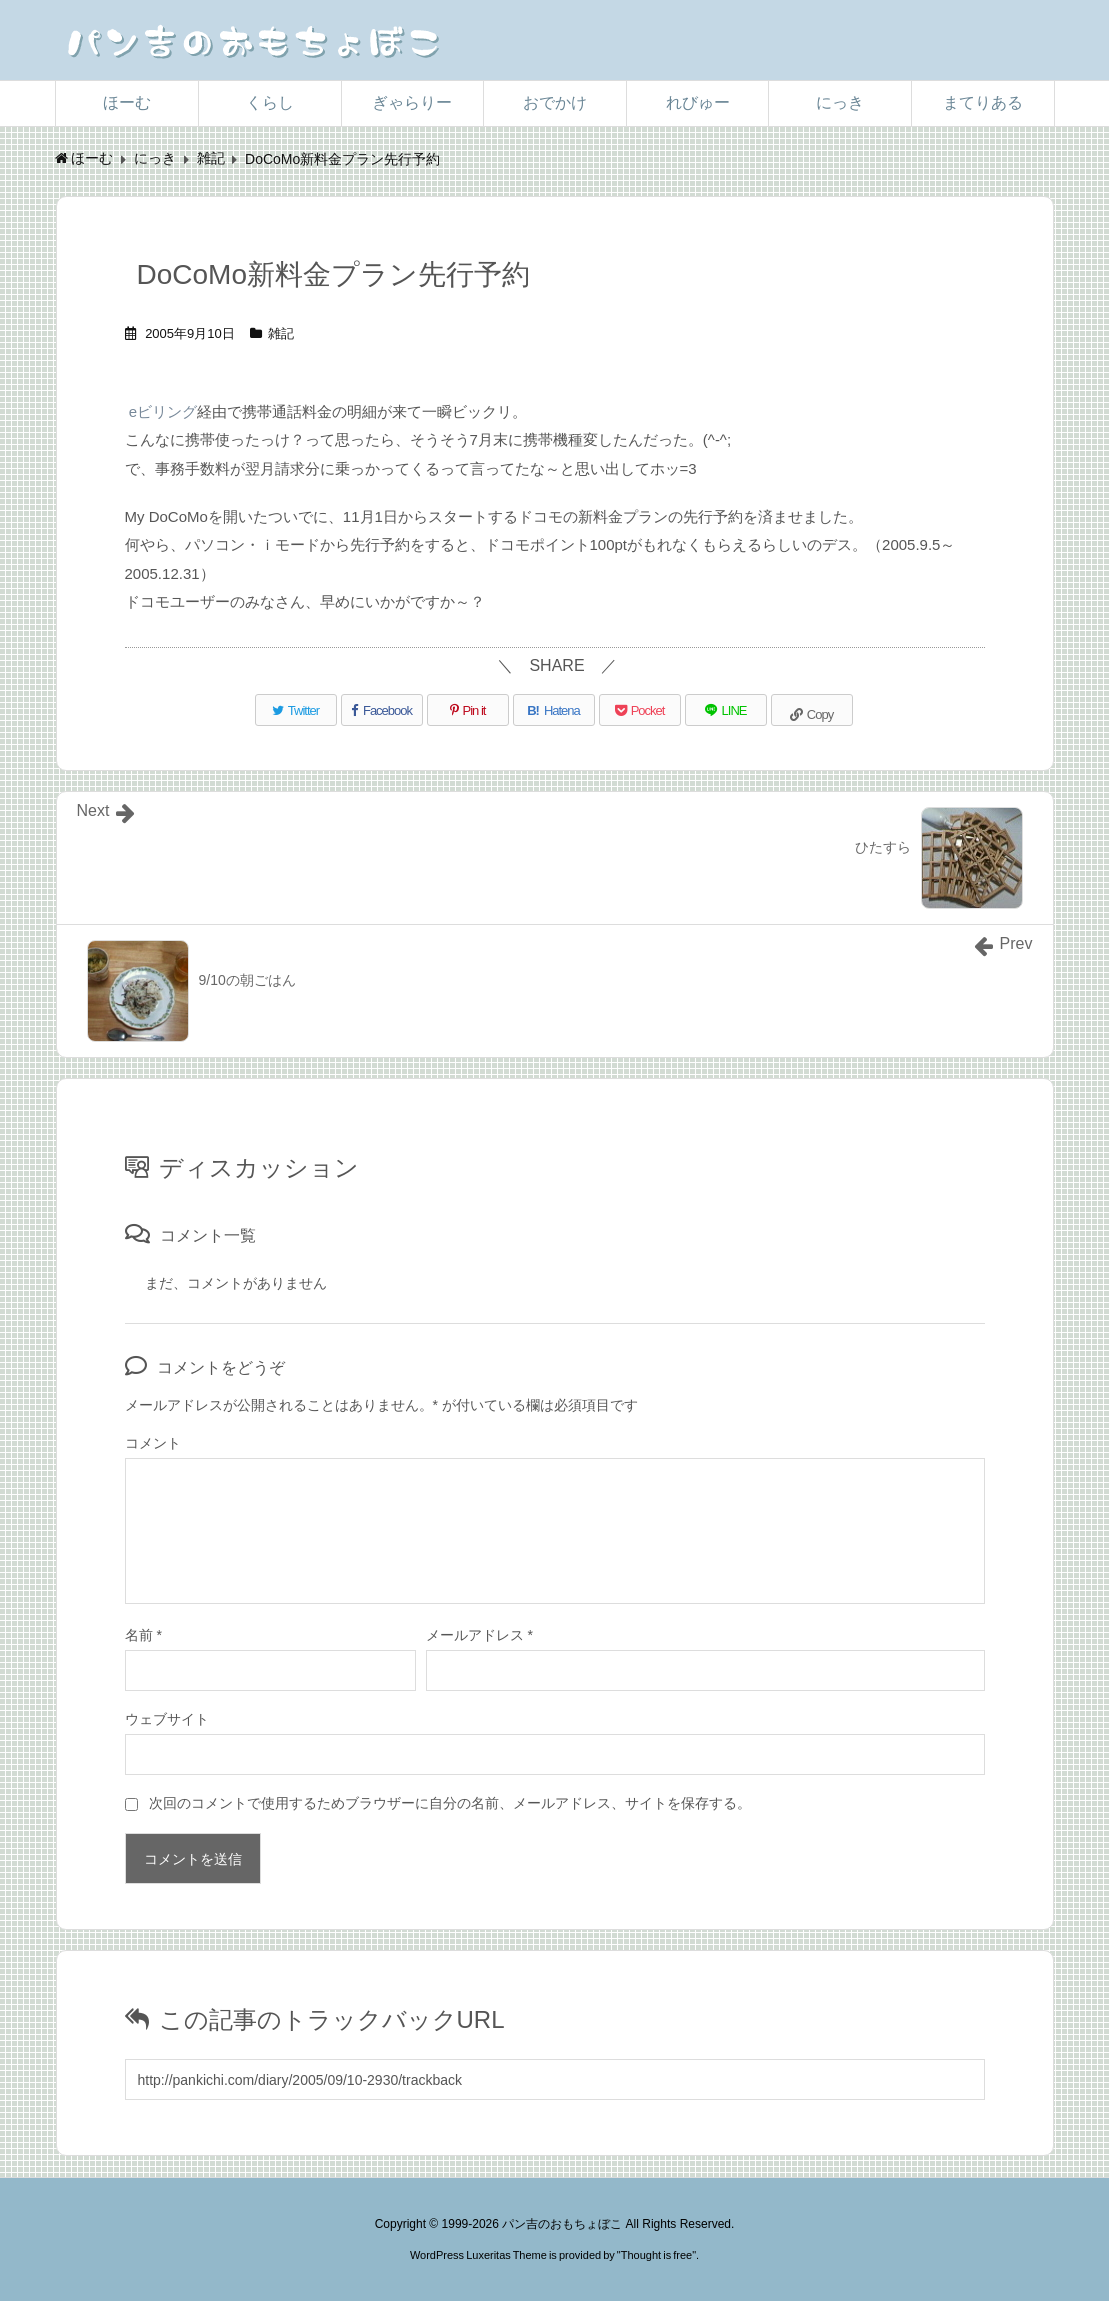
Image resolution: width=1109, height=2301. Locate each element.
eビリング (163, 411)
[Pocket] (640, 710)
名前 (143, 1635)
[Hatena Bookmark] (554, 710)
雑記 (281, 333)
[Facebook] (382, 710)
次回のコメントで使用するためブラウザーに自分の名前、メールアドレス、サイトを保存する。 (450, 1803)
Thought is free (656, 2255)
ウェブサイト (167, 1719)
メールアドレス (479, 1635)
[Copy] (812, 710)
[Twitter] (296, 710)
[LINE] (726, 710)
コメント (153, 1443)
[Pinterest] (468, 710)
